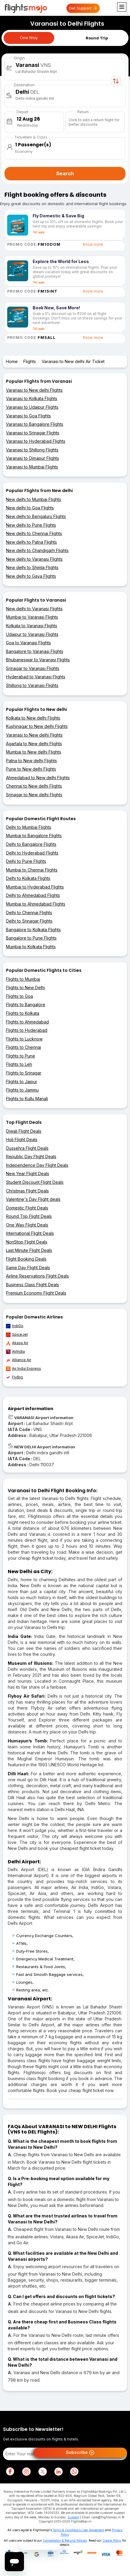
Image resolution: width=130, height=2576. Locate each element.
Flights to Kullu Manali (27, 1098)
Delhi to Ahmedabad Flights (33, 895)
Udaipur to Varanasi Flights (32, 634)
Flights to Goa (19, 996)
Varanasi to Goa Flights (28, 415)
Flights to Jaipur (21, 1081)
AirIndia (15, 1351)
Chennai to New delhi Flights (34, 786)
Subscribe (80, 2452)
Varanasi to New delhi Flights (34, 390)
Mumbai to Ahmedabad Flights (35, 903)
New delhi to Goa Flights (30, 507)
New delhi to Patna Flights (31, 542)
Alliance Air (18, 1360)
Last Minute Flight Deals (29, 1250)
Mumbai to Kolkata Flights (31, 946)
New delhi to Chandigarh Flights (37, 550)
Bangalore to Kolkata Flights (33, 929)
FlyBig (14, 1377)
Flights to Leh (19, 1064)
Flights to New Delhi (25, 987)
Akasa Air (17, 1343)
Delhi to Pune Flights (26, 861)
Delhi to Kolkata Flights (28, 878)
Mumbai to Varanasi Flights (32, 617)
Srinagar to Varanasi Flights (32, 668)
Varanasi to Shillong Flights (32, 449)
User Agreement (92, 2530)
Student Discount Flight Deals (35, 1182)
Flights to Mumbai (23, 979)
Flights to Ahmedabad (27, 1021)
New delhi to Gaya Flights (31, 576)
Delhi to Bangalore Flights (31, 844)
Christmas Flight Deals (27, 1190)
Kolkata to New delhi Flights (33, 717)
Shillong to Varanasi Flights (32, 685)
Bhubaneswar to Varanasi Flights (38, 659)
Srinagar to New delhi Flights (34, 794)
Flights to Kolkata (22, 1013)
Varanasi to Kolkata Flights (31, 398)
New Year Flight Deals (27, 1173)
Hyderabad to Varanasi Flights (35, 676)
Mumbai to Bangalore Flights (34, 835)
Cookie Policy (111, 2540)
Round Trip (97, 38)
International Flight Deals (30, 1233)
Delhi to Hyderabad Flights (32, 852)
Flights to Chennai (23, 1047)
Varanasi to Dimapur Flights (32, 458)
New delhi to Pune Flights (31, 525)
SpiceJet (17, 1334)
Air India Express (23, 1368)
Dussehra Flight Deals (27, 1148)
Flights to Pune (20, 1055)
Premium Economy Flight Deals (36, 1292)
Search (65, 173)
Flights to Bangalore (25, 1004)
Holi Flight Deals (21, 1139)
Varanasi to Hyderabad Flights (35, 441)
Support (73, 2517)
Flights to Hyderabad (26, 1030)
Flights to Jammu (22, 1089)
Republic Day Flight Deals (31, 1156)
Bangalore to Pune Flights (31, 937)
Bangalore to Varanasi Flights (34, 651)
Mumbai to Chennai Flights (32, 869)
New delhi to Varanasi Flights (34, 559)
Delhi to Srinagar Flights (29, 920)
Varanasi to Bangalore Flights (34, 424)
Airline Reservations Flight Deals (37, 1275)
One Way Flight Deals (27, 1224)
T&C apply (39, 232)
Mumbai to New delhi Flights (33, 751)
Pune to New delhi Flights (31, 768)
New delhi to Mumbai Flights (33, 499)
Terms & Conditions (67, 2530)
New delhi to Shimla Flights (32, 567)
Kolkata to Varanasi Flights (31, 625)
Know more (93, 244)
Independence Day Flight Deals (37, 1165)
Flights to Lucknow (24, 1038)
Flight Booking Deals (26, 1258)
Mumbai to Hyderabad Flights (35, 886)
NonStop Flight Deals (26, 1241)
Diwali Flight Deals (23, 1131)
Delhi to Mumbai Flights (28, 827)
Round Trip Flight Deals (29, 1216)
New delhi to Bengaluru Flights (36, 516)
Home (12, 361)
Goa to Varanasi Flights (28, 642)
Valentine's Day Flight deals (33, 1199)
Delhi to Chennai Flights (29, 912)
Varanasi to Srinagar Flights (32, 432)
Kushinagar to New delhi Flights (37, 726)
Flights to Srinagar (23, 1072)
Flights (29, 361)
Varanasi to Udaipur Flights (32, 407)
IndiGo (14, 1326)
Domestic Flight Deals (27, 1207)
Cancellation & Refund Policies (65, 2540)
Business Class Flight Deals (32, 1284)
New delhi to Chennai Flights (34, 533)
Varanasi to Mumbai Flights (32, 466)
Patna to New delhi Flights (31, 760)
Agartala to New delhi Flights (34, 743)
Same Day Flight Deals (28, 1267)
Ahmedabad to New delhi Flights (38, 777)
